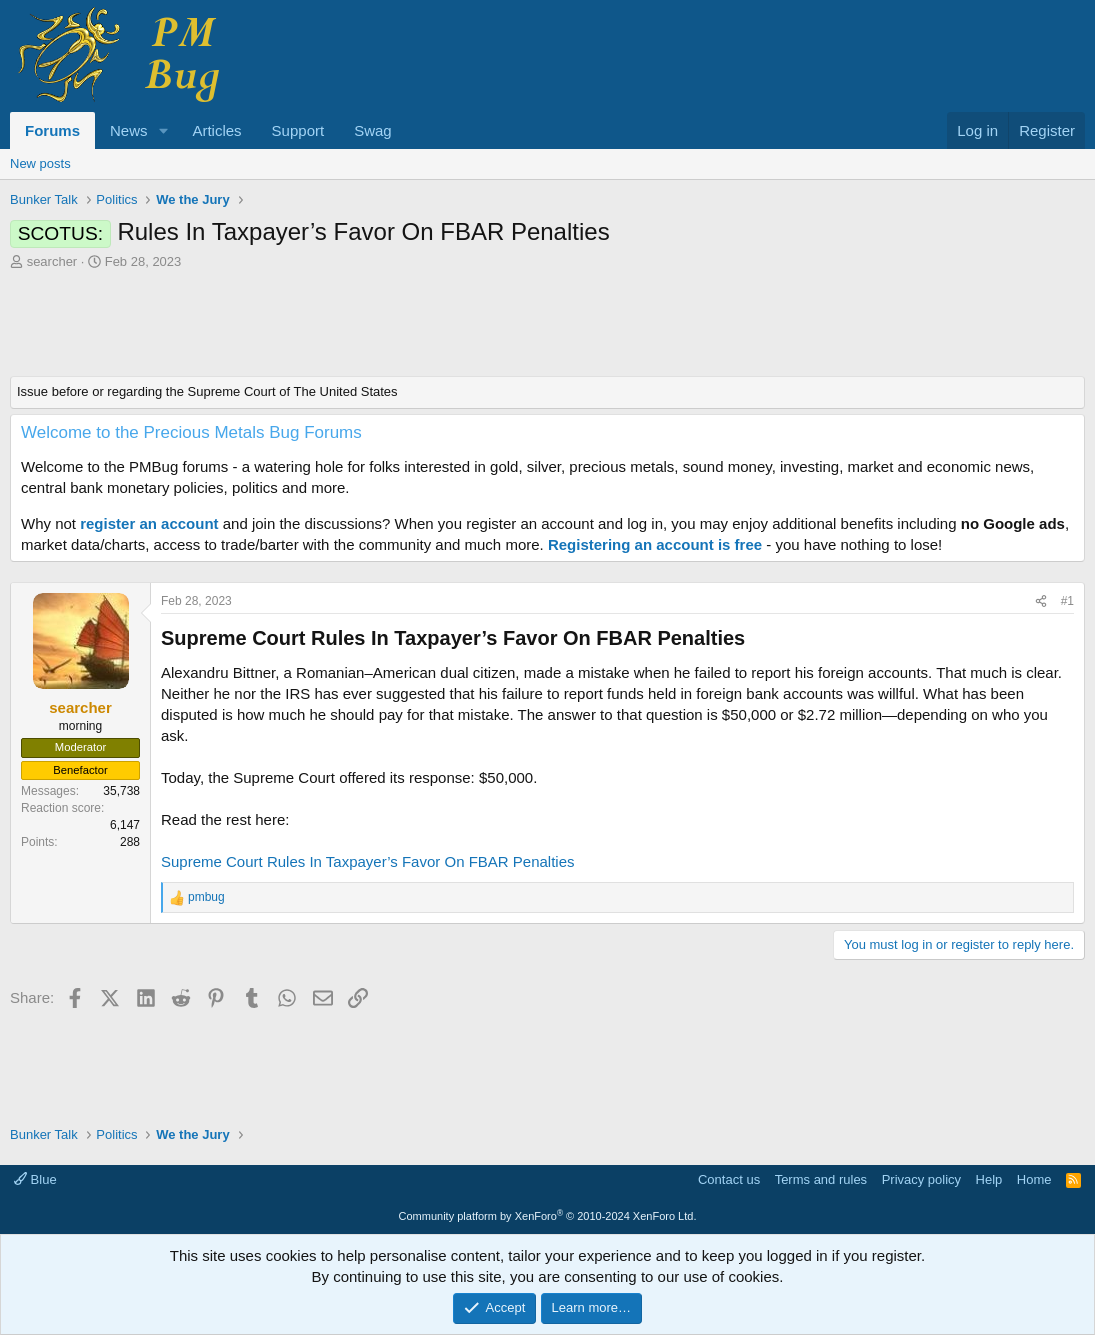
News (129, 130)
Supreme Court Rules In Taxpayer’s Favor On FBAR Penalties (368, 861)
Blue (35, 1179)
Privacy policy (921, 1179)
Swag (373, 130)
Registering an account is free (655, 544)
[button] (163, 130)
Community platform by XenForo (548, 1216)
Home (1034, 1179)
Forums (52, 130)
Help (989, 1179)
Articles (216, 130)
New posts (40, 163)
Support (298, 130)
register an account (149, 523)
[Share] (1041, 601)
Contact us (729, 1179)
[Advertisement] (547, 326)
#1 (1067, 601)
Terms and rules (821, 1179)
